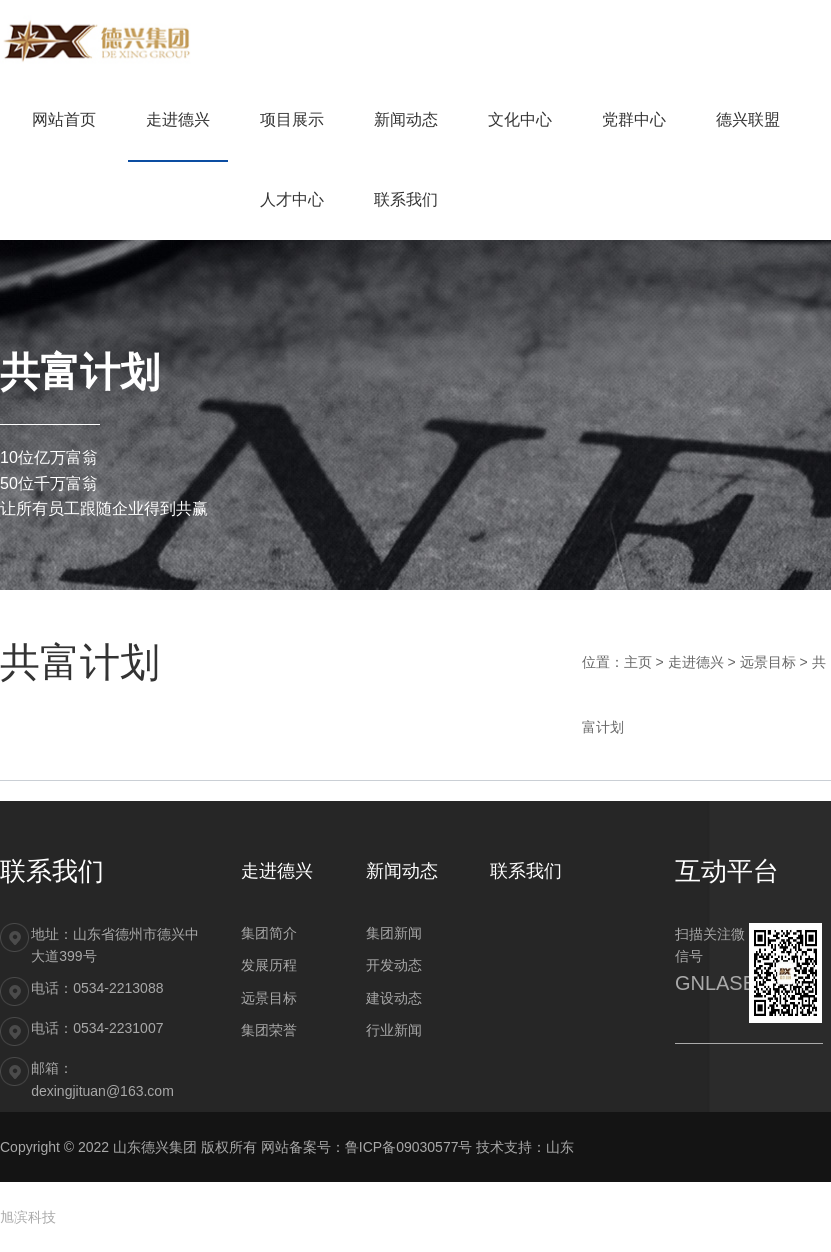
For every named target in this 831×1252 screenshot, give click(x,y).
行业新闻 (394, 1030)
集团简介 (269, 933)
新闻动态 (402, 871)
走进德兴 (696, 662)
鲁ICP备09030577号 (409, 1147)
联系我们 (526, 871)
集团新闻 (394, 933)
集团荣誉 (269, 1030)
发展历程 (269, 965)
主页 (638, 662)
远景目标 (768, 662)
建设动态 (394, 998)
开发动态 (394, 965)
